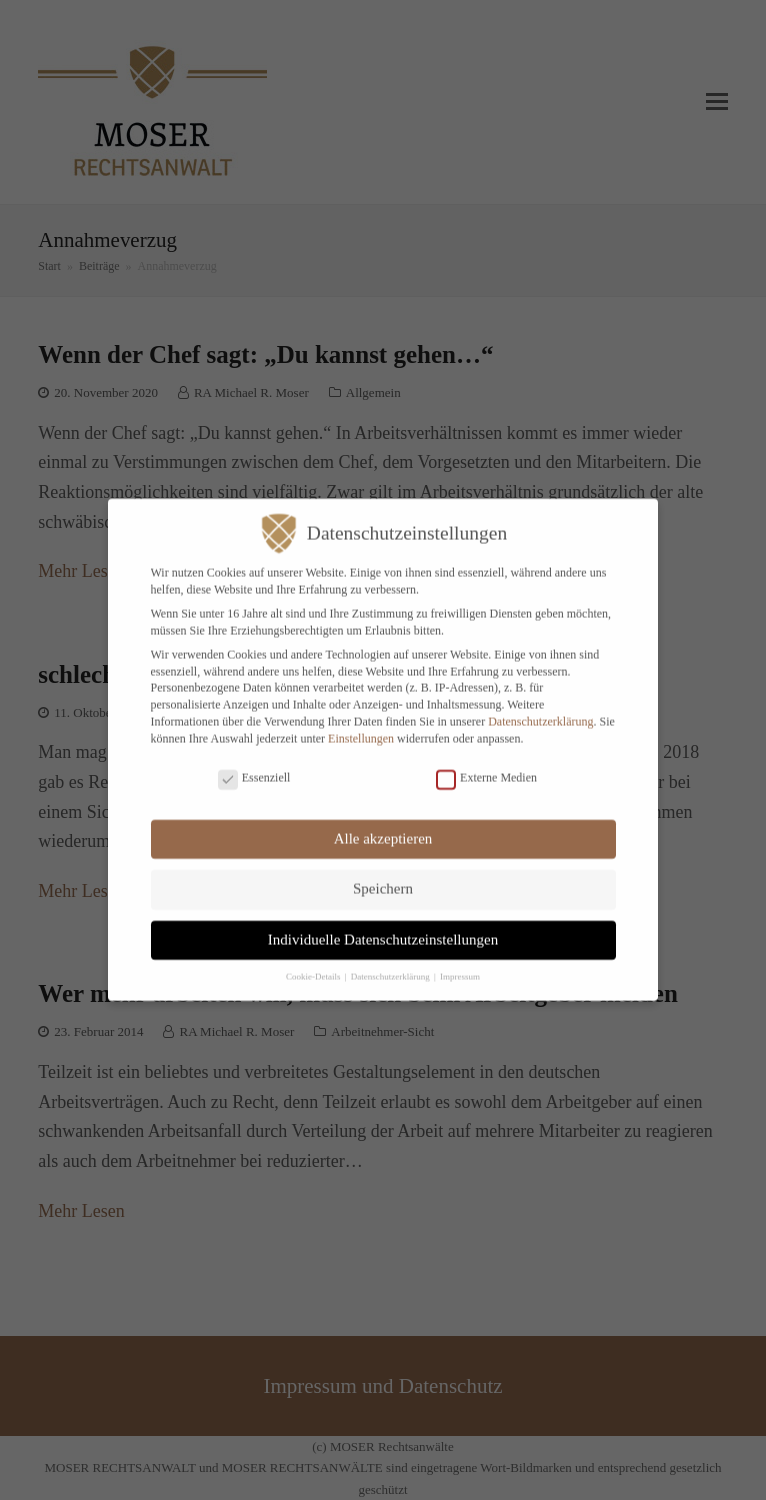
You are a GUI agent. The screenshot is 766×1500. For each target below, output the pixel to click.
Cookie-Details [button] (314, 965)
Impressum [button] (460, 965)
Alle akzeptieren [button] (383, 827)
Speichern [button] (383, 877)
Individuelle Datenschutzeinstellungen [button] (383, 928)
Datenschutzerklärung (540, 710)
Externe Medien (486, 766)
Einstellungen (361, 727)
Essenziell (254, 766)
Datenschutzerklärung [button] (391, 965)
